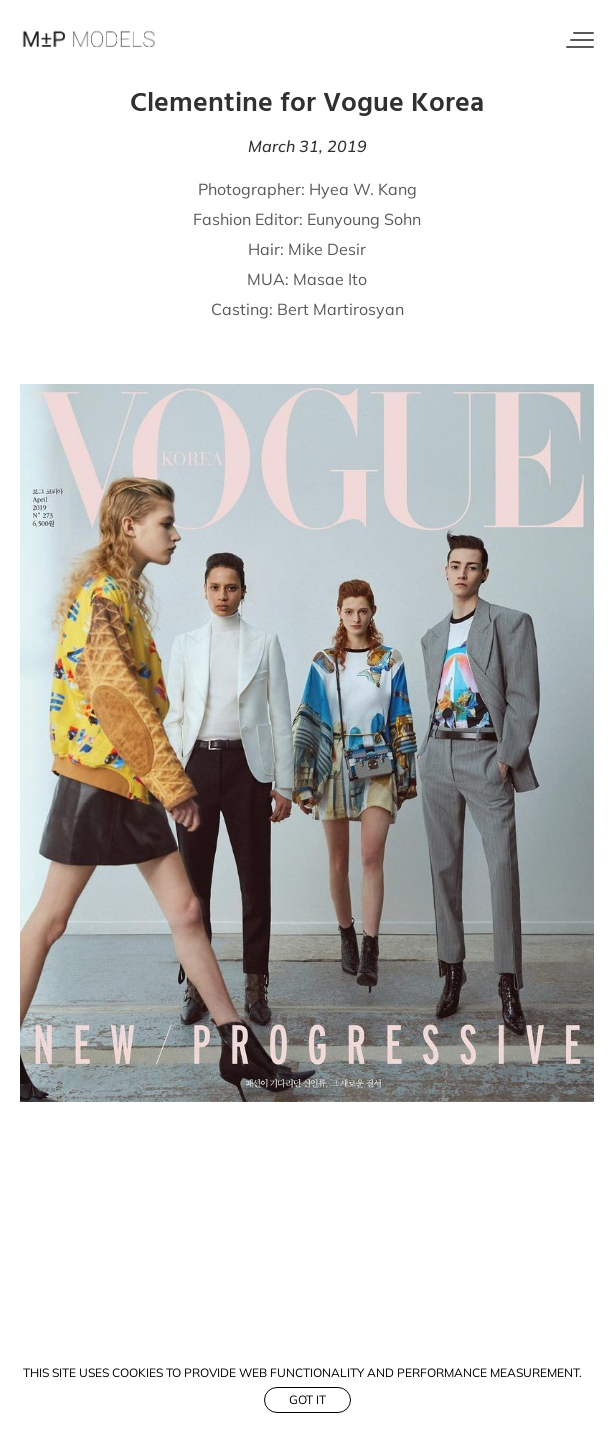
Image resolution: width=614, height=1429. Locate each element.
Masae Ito (330, 279)
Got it (307, 1399)
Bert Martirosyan (340, 309)
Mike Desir (327, 249)
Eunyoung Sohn (364, 219)
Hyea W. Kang (363, 189)
